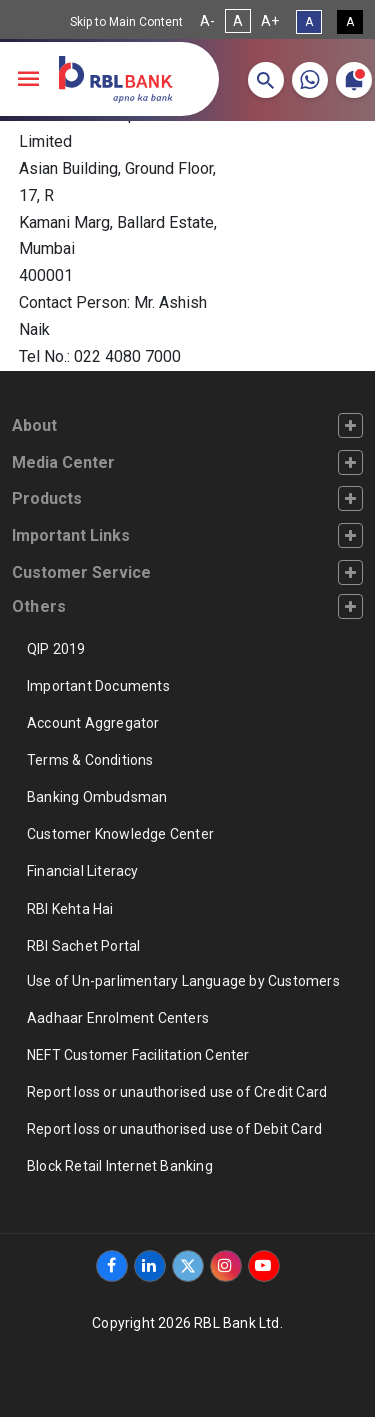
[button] (266, 80)
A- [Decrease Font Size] (207, 21)
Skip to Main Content (126, 22)
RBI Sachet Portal (83, 946)
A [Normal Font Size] (238, 21)
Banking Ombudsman (97, 797)
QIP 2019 (56, 649)
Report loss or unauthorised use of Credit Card (177, 1092)
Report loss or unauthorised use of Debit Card (174, 1129)
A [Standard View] (309, 22)
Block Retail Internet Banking (120, 1166)
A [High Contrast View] (350, 22)
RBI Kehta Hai (70, 909)
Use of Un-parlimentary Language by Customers (183, 981)
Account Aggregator (93, 723)
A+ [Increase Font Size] (270, 21)
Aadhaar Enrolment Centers (118, 1018)
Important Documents (98, 686)
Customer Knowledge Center (120, 834)
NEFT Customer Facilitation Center (138, 1055)
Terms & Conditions (90, 760)
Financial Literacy (83, 871)
